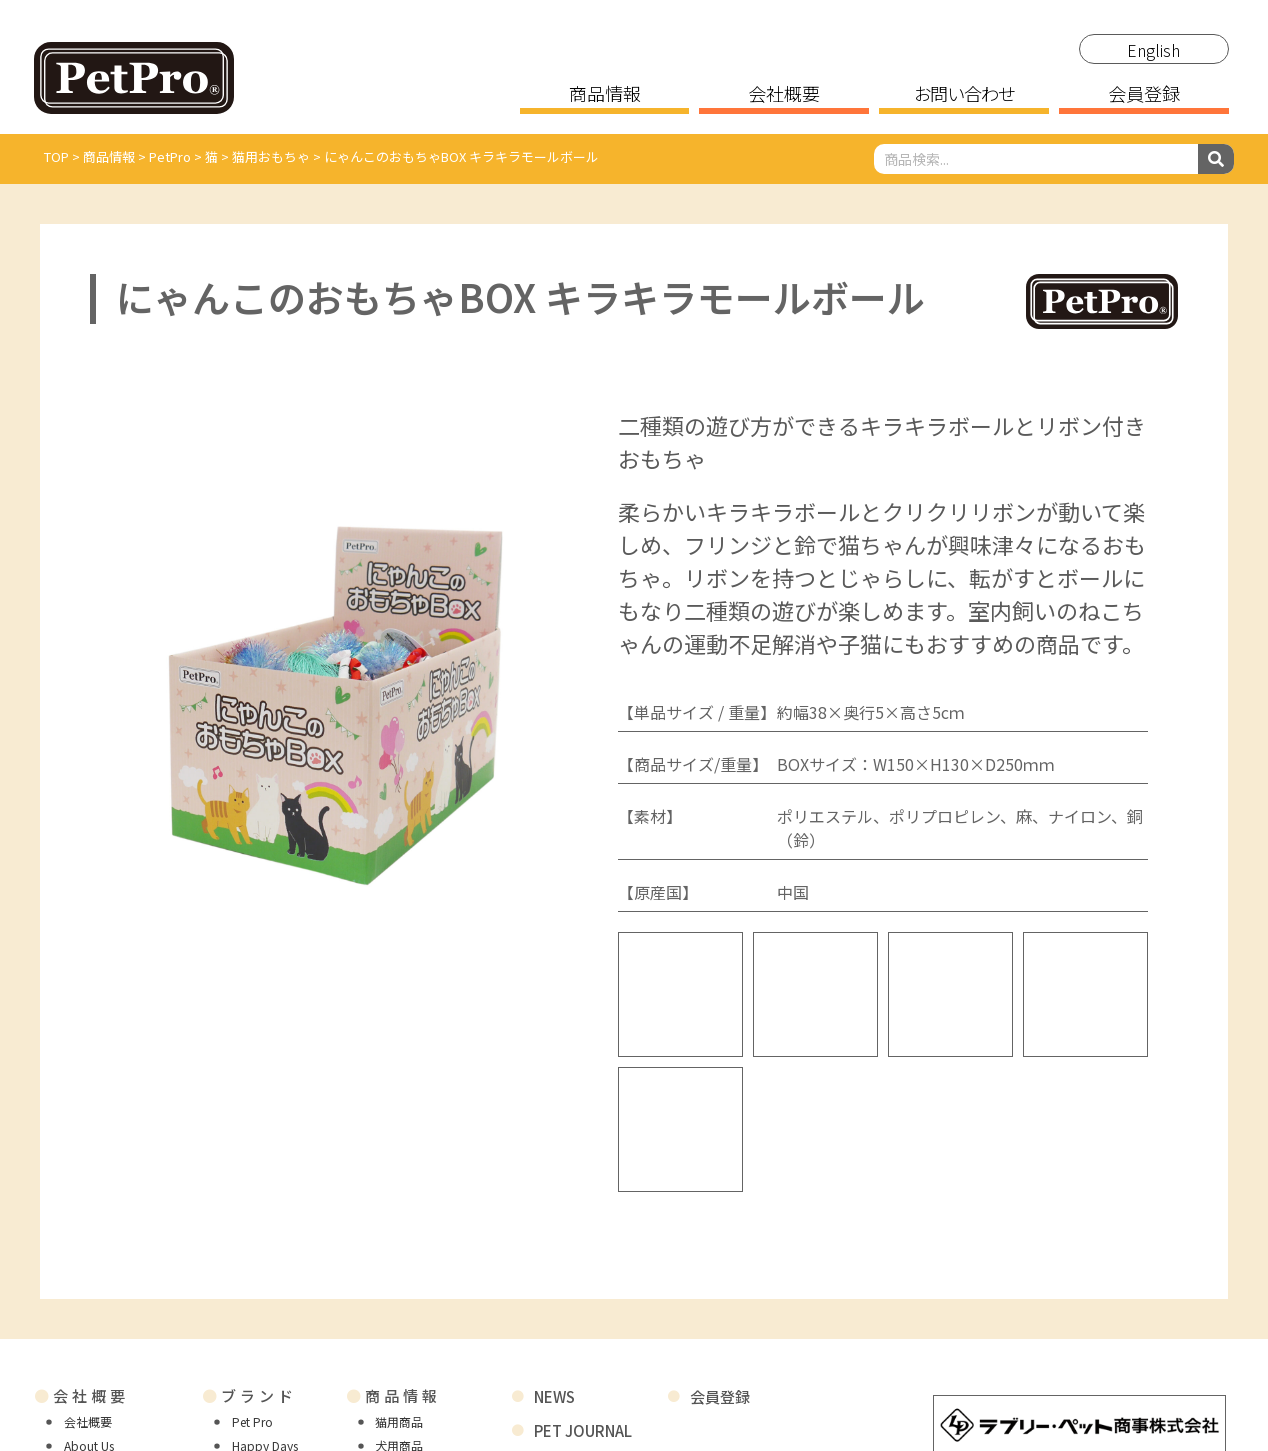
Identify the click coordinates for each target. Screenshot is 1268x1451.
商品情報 (605, 95)
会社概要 (784, 95)
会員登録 (1144, 95)
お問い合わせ (964, 95)
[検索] (1216, 159)
